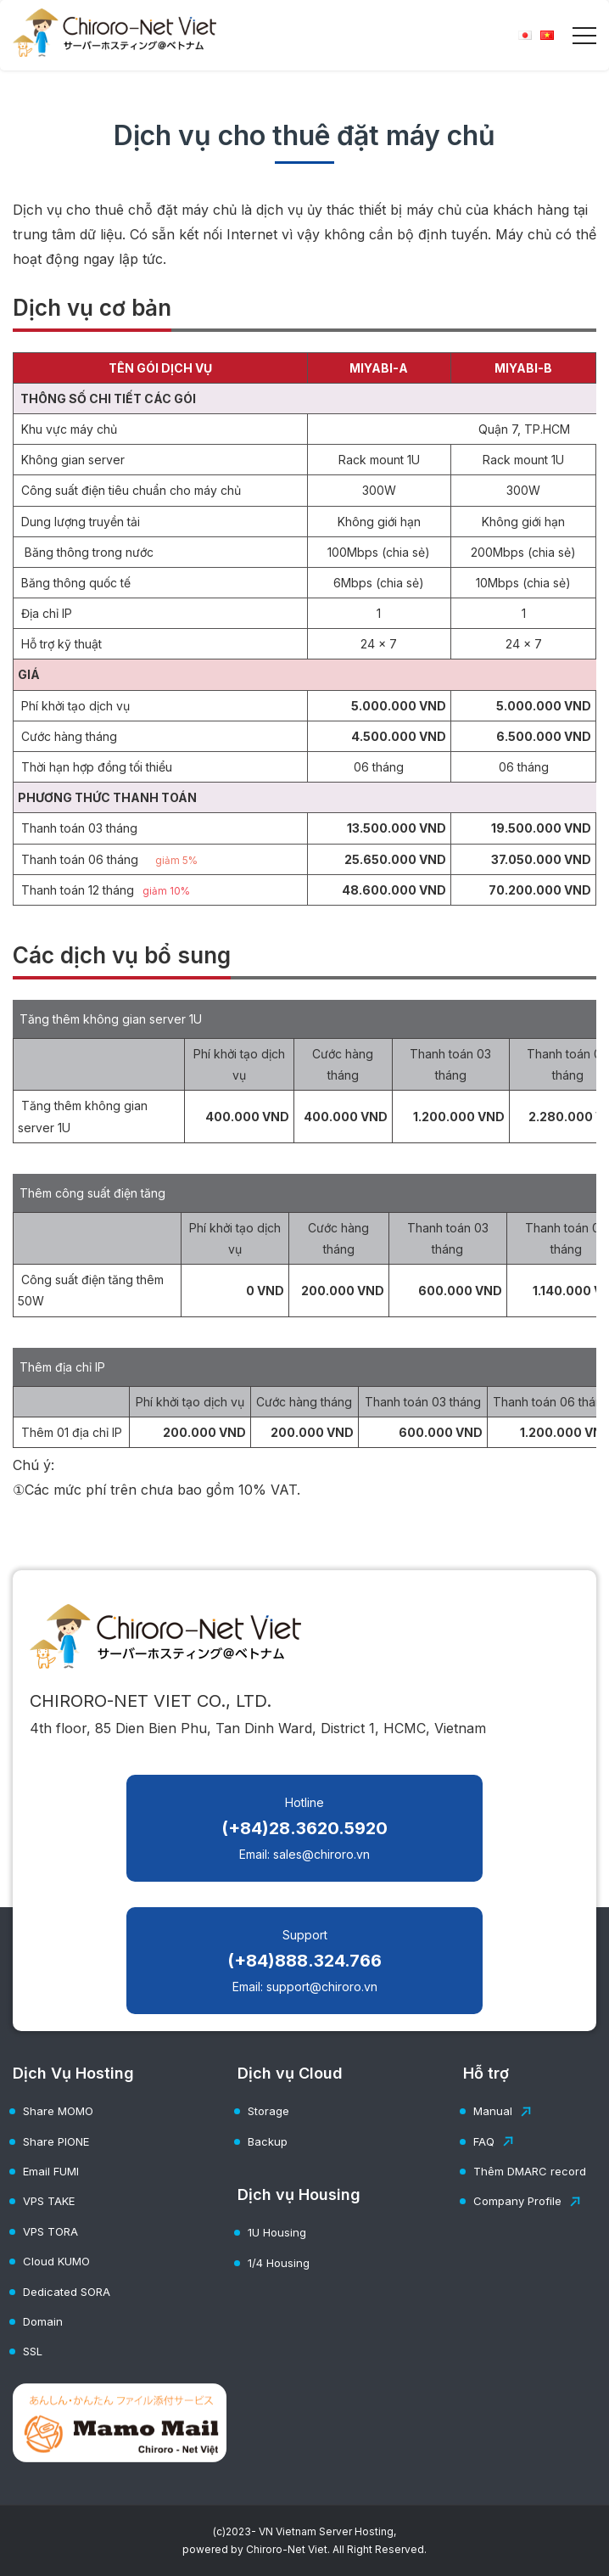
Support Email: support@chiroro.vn (304, 1961)
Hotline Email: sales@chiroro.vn (304, 1828)
